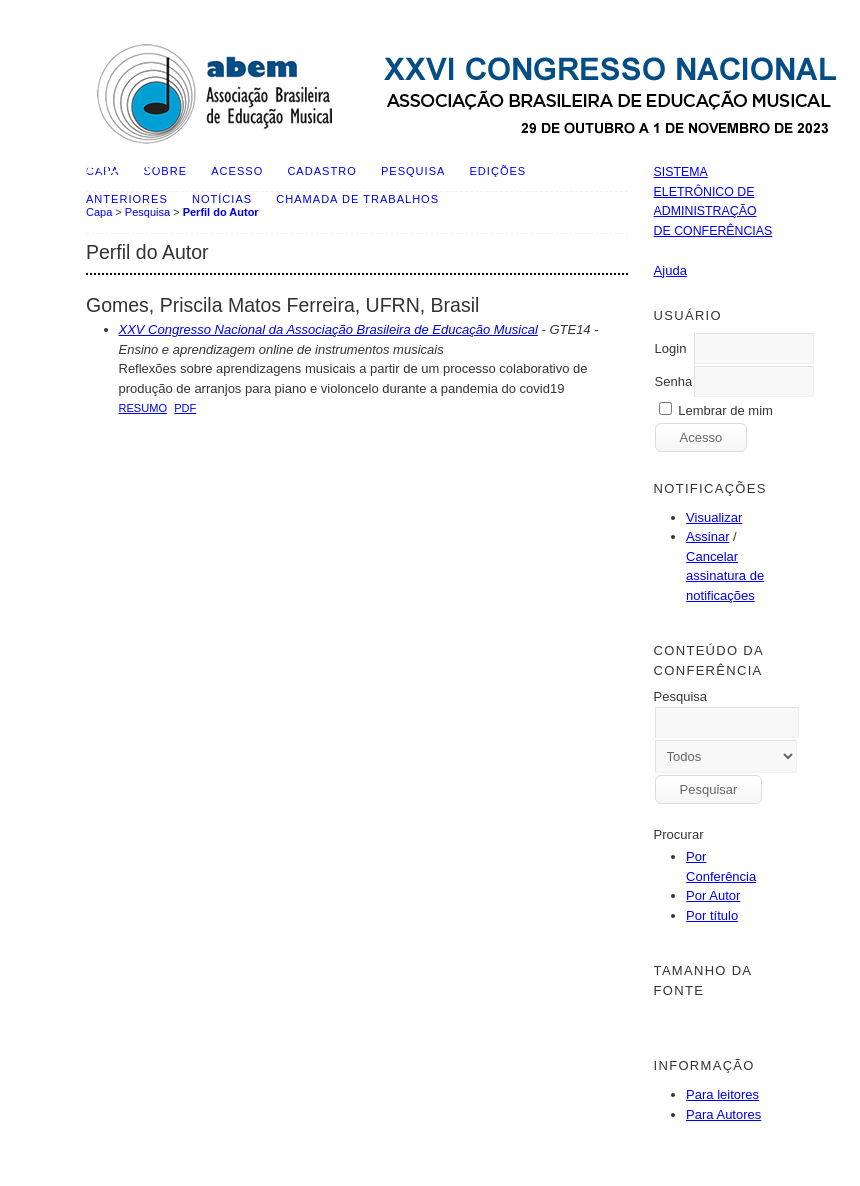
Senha (674, 381)
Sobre (165, 171)
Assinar (707, 536)
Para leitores (722, 1094)
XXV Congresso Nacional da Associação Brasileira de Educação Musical (328, 329)
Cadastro (321, 171)
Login (671, 348)
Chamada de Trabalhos (357, 199)
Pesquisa (413, 171)
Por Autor (713, 895)
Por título (712, 915)
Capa (99, 212)
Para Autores (723, 1114)
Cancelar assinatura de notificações (725, 576)
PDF (185, 408)
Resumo (143, 408)
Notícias (222, 199)
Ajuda (670, 270)
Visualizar (714, 517)
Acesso (237, 171)
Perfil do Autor (221, 212)
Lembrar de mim (725, 410)
